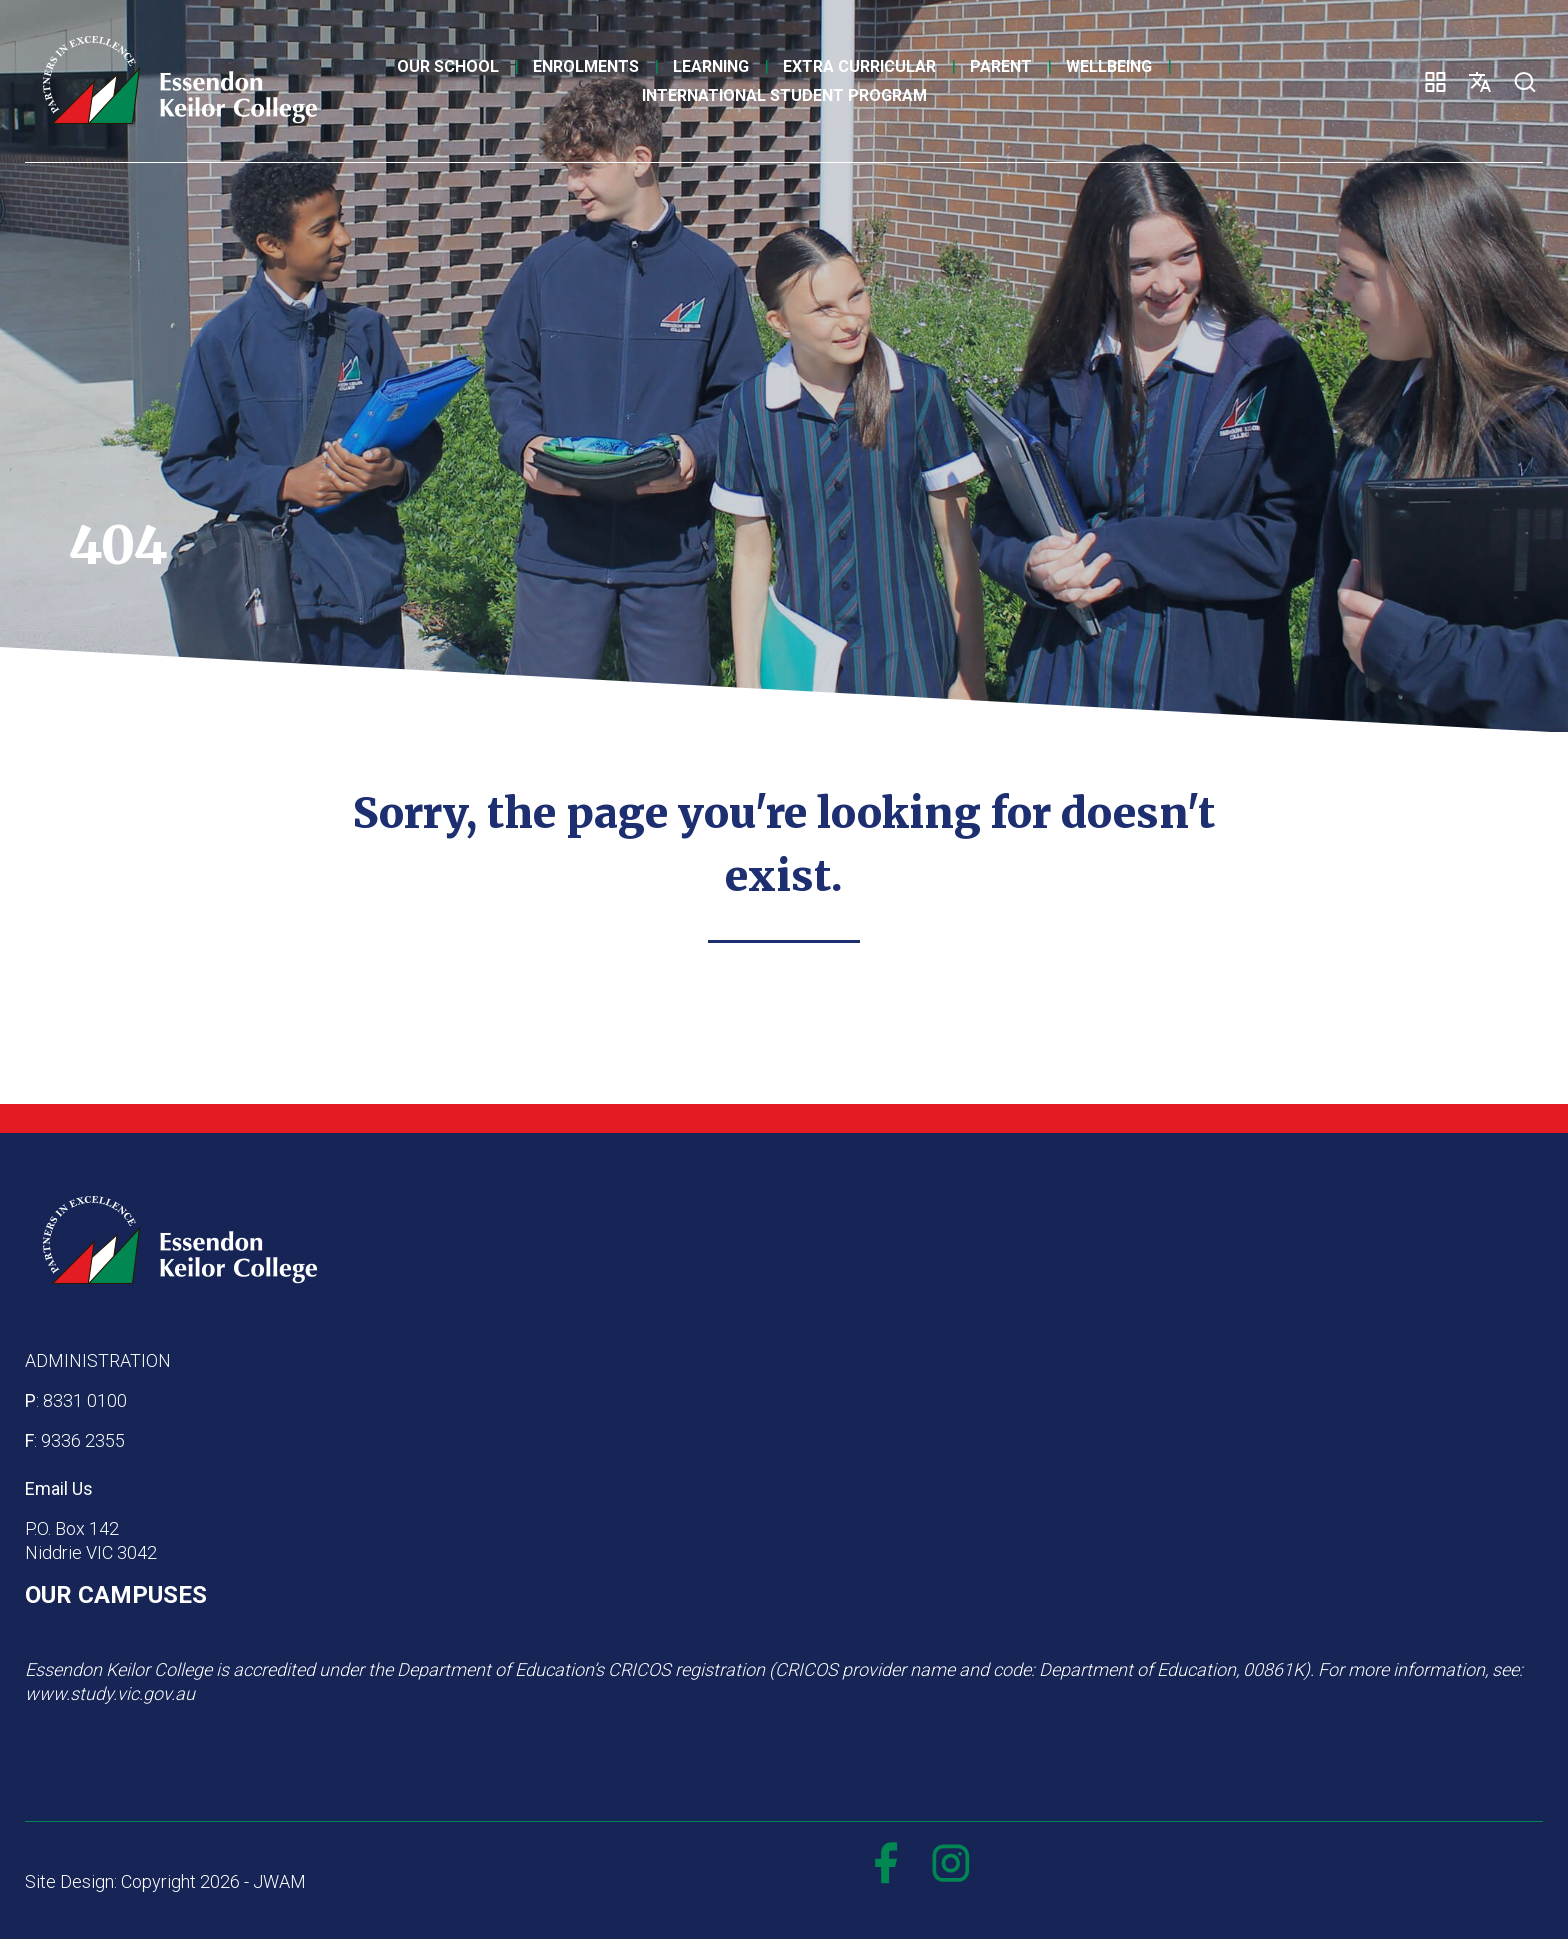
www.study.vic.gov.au (110, 1693)
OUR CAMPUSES (116, 1595)
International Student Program (784, 95)
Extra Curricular (859, 66)
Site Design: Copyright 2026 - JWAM (165, 1881)
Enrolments (586, 66)
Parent (1001, 66)
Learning (711, 66)
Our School (448, 66)
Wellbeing (1109, 66)
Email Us (59, 1488)
